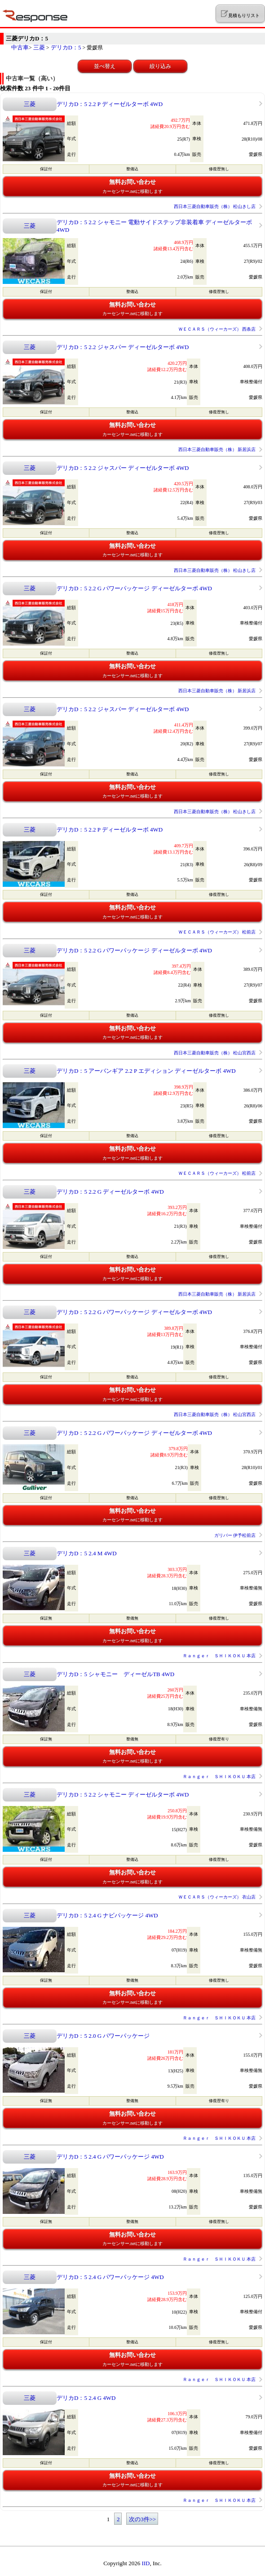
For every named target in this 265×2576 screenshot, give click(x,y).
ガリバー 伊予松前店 (235, 1535)
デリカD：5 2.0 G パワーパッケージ (103, 2035)
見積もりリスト (240, 14)
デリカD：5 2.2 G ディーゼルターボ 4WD (110, 1191)
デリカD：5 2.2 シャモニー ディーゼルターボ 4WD (123, 1794)
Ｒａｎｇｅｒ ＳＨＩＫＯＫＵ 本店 (219, 1655)
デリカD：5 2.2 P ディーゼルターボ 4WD (110, 104)
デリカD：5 (66, 47)
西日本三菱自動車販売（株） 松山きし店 (215, 206)
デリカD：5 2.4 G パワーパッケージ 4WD (110, 2156)
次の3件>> (142, 2519)
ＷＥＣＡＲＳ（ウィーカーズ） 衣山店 (217, 1896)
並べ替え (104, 66)
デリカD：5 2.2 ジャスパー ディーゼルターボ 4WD (123, 347)
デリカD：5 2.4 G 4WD (86, 2398)
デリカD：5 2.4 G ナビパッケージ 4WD (107, 1915)
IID (145, 2563)
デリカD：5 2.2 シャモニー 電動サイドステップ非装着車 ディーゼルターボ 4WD (154, 226)
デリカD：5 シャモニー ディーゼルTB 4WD (115, 1674)
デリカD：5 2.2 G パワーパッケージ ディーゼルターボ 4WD (134, 588)
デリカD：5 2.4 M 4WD (87, 1553)
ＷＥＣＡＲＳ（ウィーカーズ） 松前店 (217, 931)
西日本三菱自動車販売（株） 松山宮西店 (215, 1052)
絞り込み (160, 66)
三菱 (39, 47)
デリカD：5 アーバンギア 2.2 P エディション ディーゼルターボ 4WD (146, 1070)
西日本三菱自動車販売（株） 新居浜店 (217, 449)
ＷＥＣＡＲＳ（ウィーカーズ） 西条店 (217, 329)
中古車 (20, 47)
